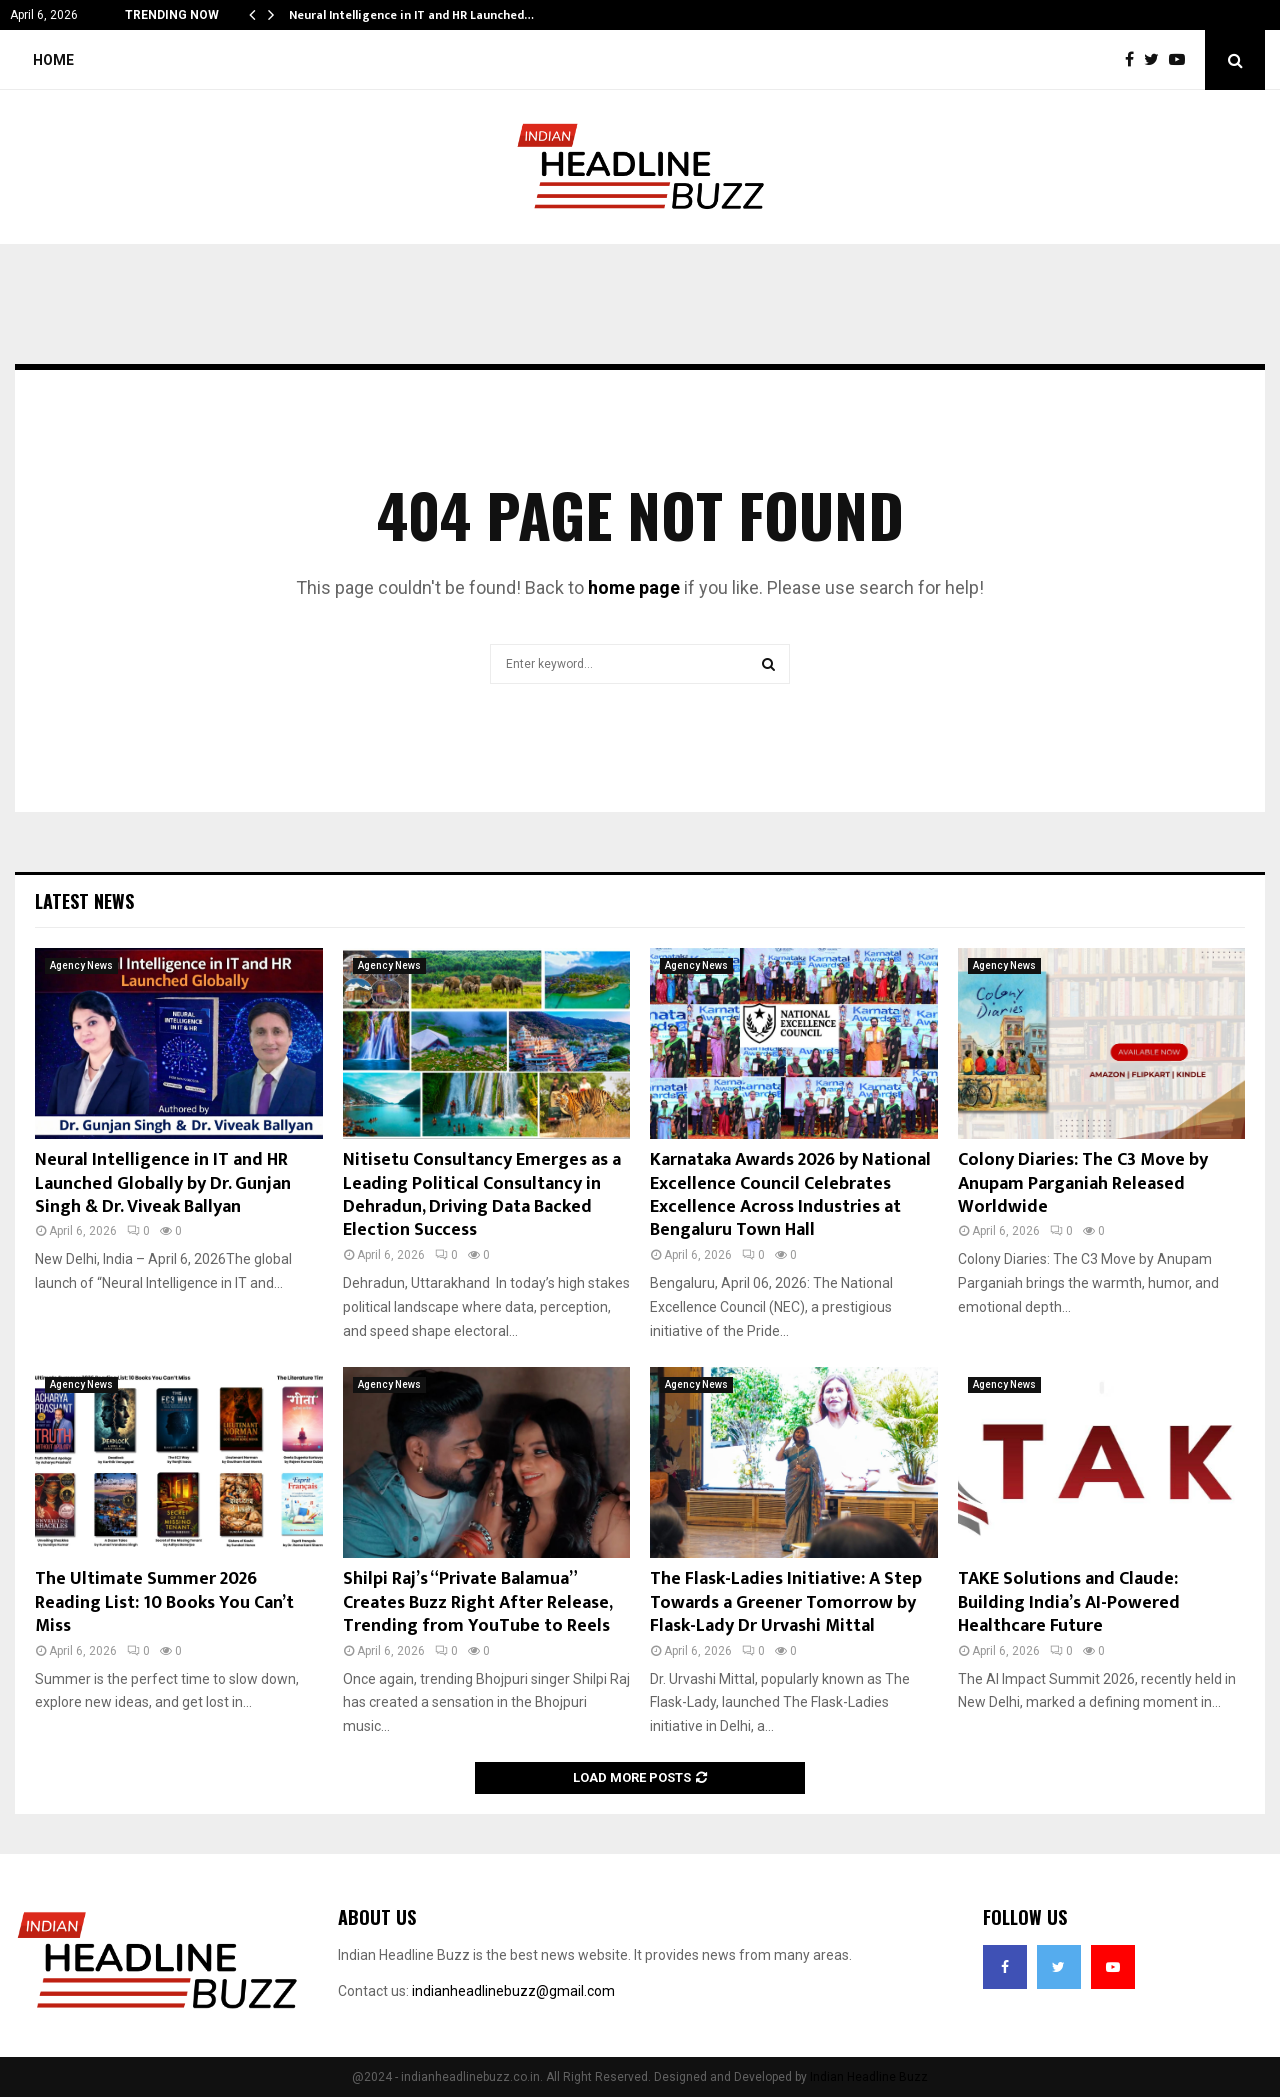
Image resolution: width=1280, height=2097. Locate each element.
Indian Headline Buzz (869, 2077)
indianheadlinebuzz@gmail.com (513, 1991)
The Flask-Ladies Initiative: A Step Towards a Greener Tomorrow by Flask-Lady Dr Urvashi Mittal (786, 1602)
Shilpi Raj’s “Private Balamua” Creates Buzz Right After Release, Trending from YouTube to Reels (477, 1602)
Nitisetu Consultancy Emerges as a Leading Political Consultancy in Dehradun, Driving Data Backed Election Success (482, 1195)
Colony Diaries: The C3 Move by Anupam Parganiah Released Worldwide (1083, 1183)
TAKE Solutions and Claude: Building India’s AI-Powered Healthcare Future (1069, 1602)
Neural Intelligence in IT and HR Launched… (411, 15)
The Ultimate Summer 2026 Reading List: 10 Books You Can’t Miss (164, 1602)
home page (634, 587)
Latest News (84, 901)
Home (53, 60)
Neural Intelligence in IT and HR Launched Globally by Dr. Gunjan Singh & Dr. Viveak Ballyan (163, 1183)
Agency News (81, 965)
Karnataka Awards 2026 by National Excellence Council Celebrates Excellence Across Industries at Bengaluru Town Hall (790, 1195)
